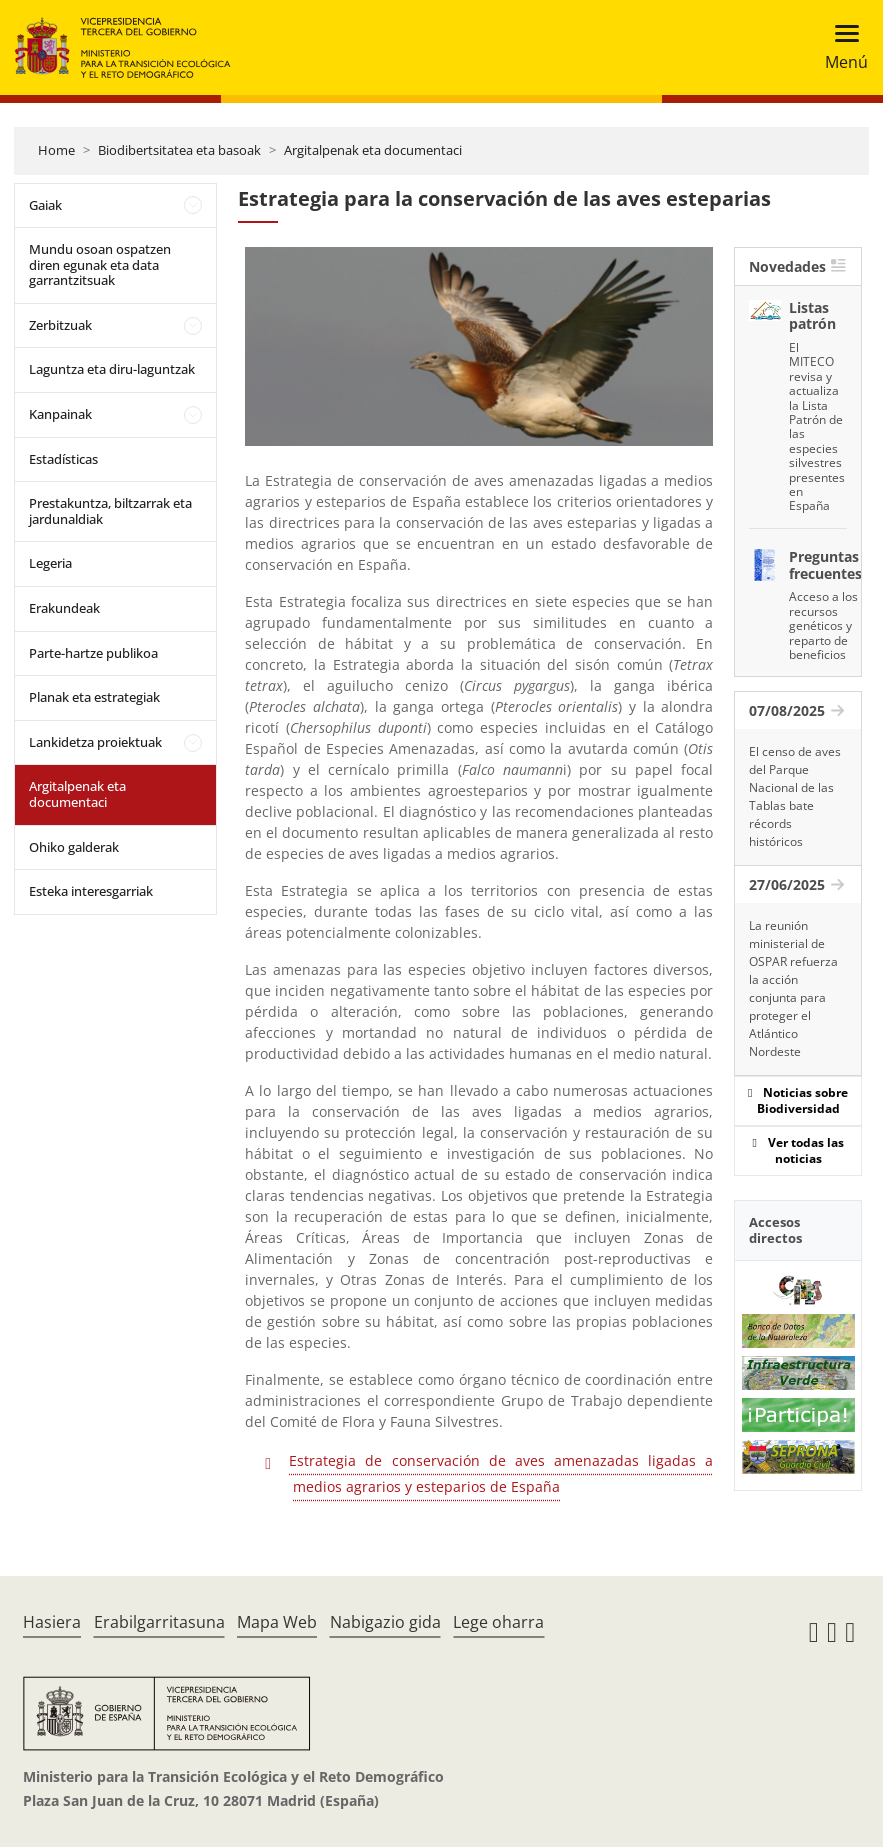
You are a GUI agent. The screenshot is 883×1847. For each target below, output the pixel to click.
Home (56, 150)
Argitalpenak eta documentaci (373, 150)
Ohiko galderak (74, 847)
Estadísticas (63, 459)
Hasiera (52, 1622)
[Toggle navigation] (840, 47)
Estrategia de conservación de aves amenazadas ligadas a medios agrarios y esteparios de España (501, 1473)
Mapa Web (277, 1622)
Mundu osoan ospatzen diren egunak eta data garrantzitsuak (100, 264)
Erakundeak (64, 608)
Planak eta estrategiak (94, 697)
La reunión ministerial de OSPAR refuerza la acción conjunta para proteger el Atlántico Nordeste (793, 988)
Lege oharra (498, 1622)
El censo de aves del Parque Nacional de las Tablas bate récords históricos (795, 796)
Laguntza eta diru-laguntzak (112, 369)
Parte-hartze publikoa (93, 653)
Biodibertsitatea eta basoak (179, 150)
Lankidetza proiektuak (95, 742)
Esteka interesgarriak (91, 891)
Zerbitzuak (60, 325)
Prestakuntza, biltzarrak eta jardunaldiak (110, 511)
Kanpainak (60, 414)
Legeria (50, 563)
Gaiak (45, 205)
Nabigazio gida (385, 1622)
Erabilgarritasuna (159, 1622)
